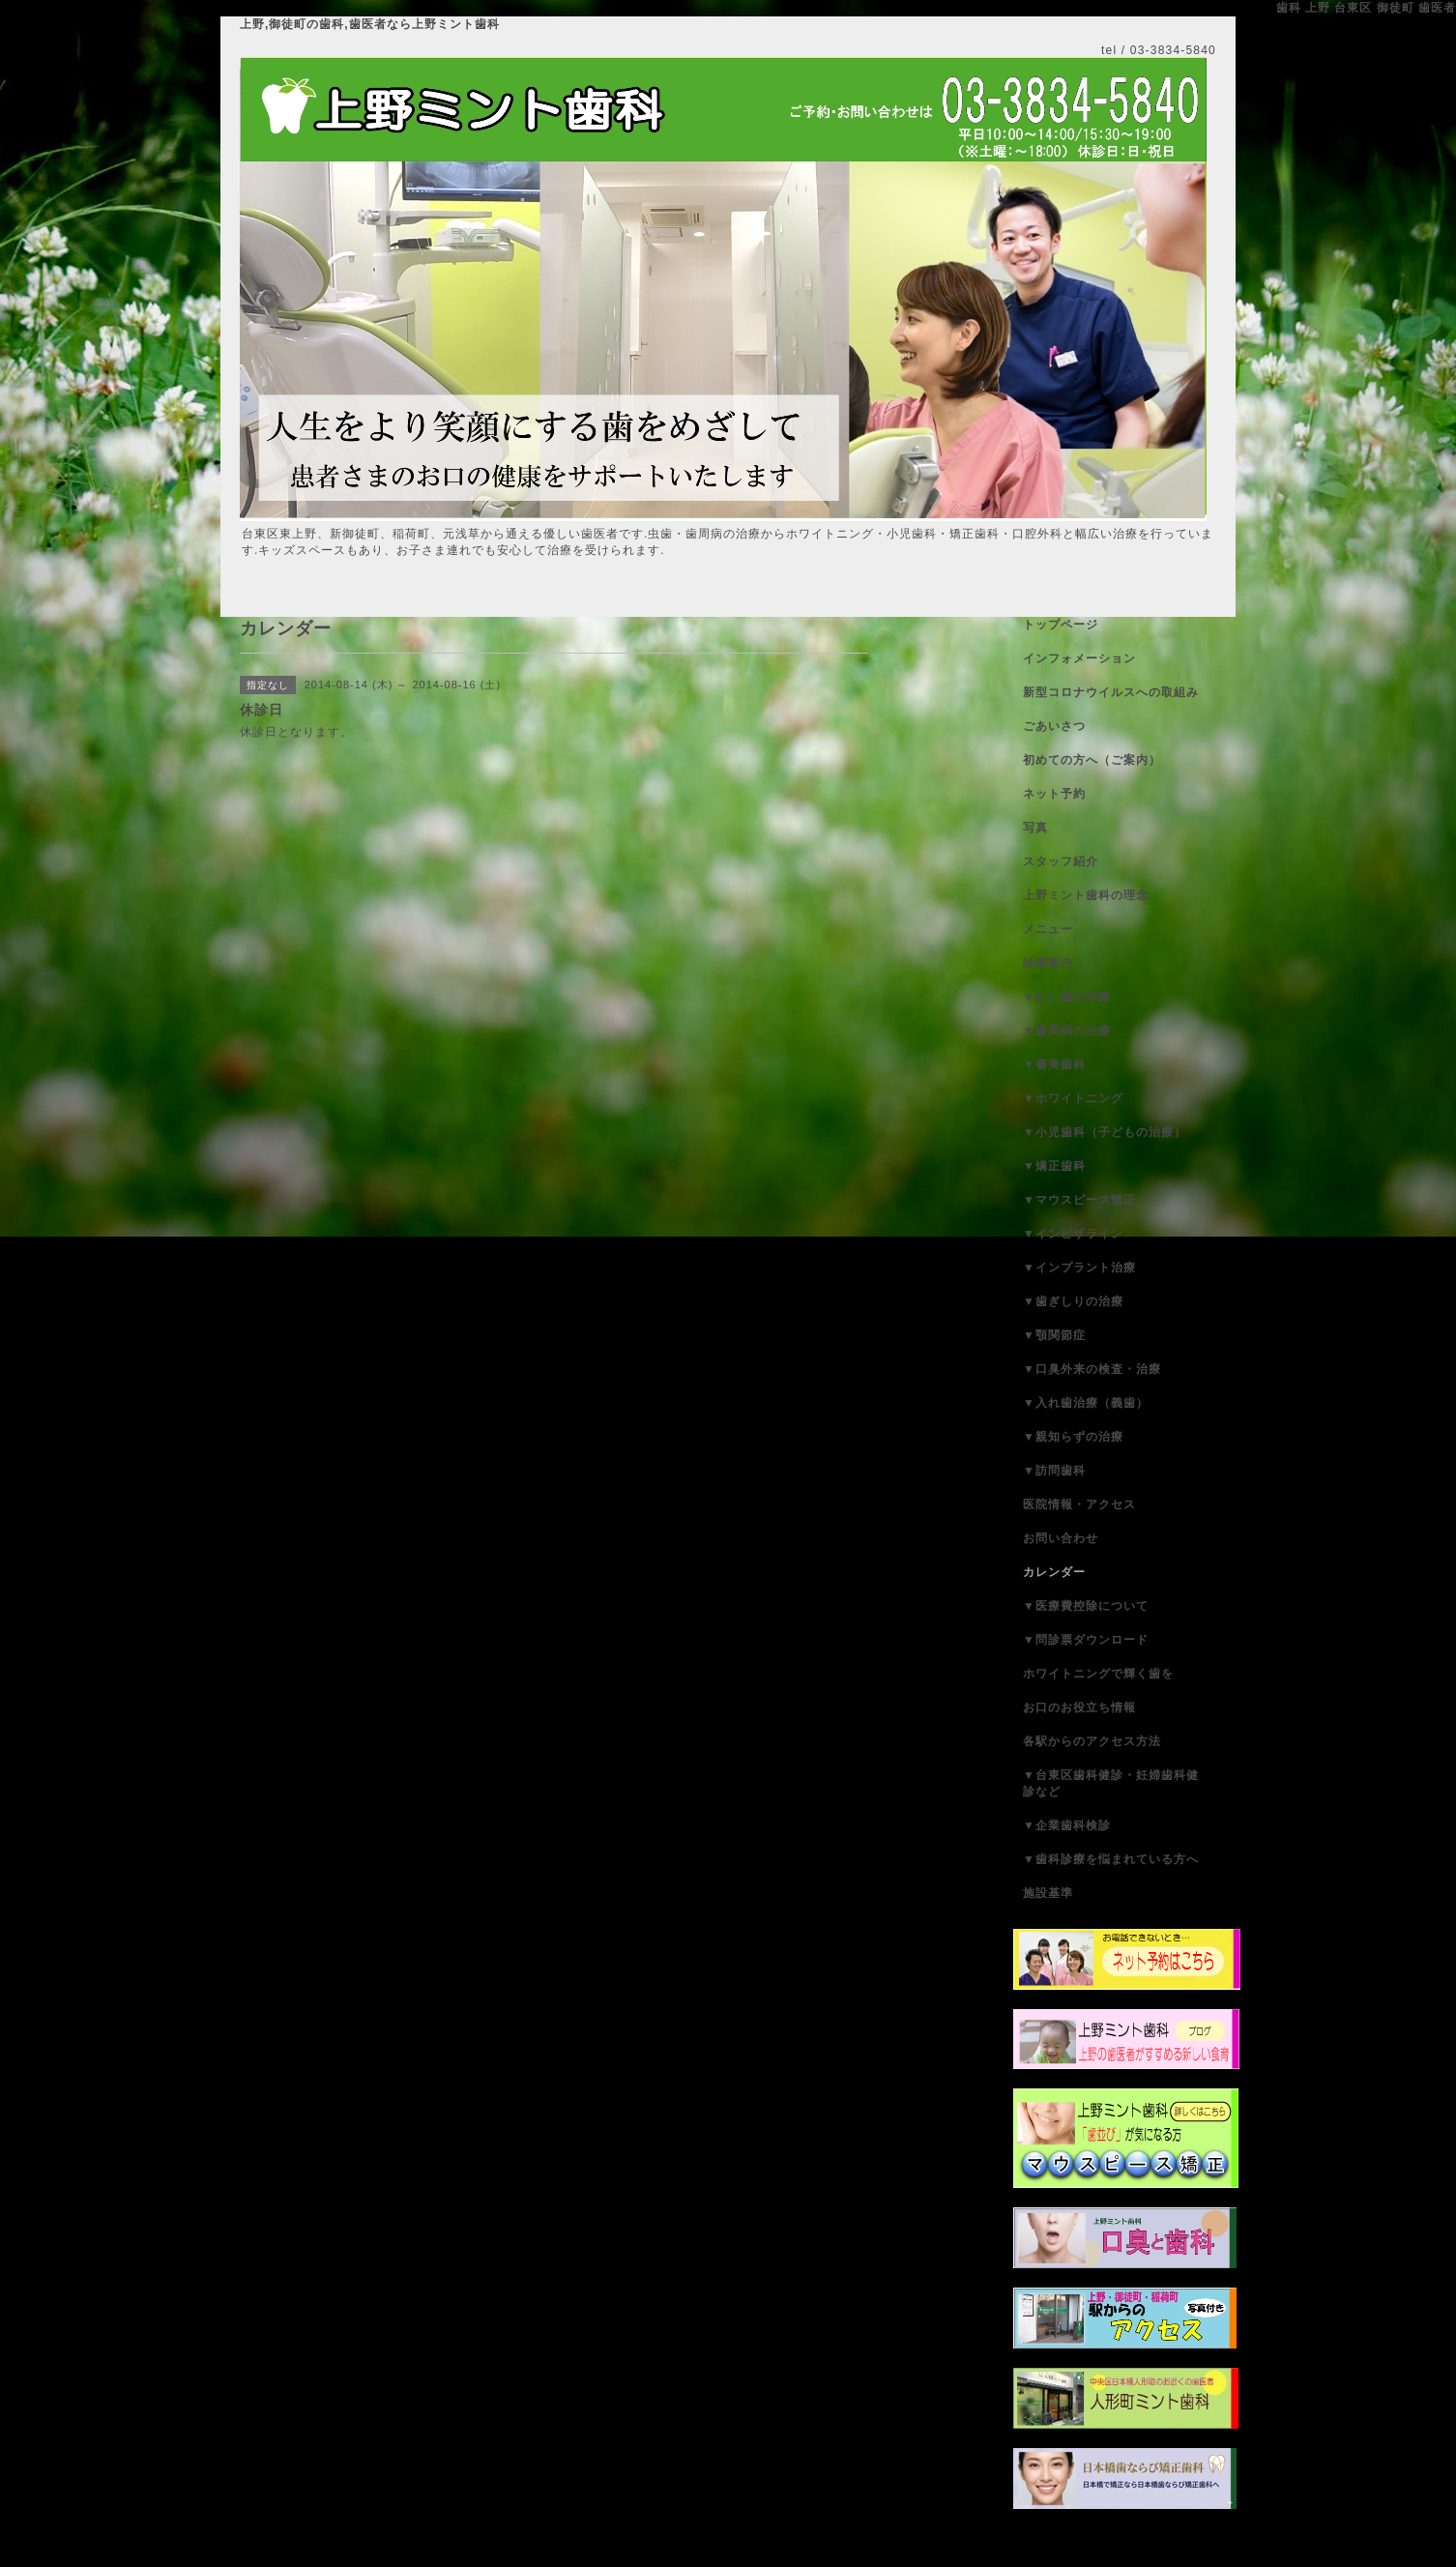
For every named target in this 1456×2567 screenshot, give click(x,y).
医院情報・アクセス (1079, 1504)
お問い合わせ (1060, 1538)
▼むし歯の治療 (1067, 997)
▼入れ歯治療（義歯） (1086, 1403)
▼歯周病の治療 (1067, 1030)
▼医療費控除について (1086, 1606)
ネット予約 (1054, 794)
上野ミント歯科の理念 (1086, 895)
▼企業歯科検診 (1067, 1825)
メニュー (1048, 929)
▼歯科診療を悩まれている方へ (1111, 1859)
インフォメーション (1079, 658)
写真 (1035, 827)
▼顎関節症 (1054, 1335)
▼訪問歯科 (1054, 1470)
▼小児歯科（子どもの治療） (1104, 1132)
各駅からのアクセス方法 (1092, 1741)
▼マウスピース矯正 (1079, 1200)
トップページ (1060, 624)
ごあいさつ (1054, 726)
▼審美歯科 (1054, 1064)
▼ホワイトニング (1073, 1098)
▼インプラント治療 (1079, 1267)
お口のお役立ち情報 (1079, 1707)
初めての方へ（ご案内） (1092, 760)
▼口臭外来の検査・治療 (1092, 1369)
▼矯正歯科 (1054, 1166)
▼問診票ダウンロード (1086, 1640)
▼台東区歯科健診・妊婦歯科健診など (1111, 1783)
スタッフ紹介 (1060, 861)
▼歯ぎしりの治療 (1073, 1301)
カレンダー (1054, 1572)
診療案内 (1048, 963)
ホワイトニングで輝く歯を (1098, 1673)
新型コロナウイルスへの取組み (1111, 692)
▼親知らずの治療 (1073, 1437)
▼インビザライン (1073, 1233)
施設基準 (1048, 1893)
